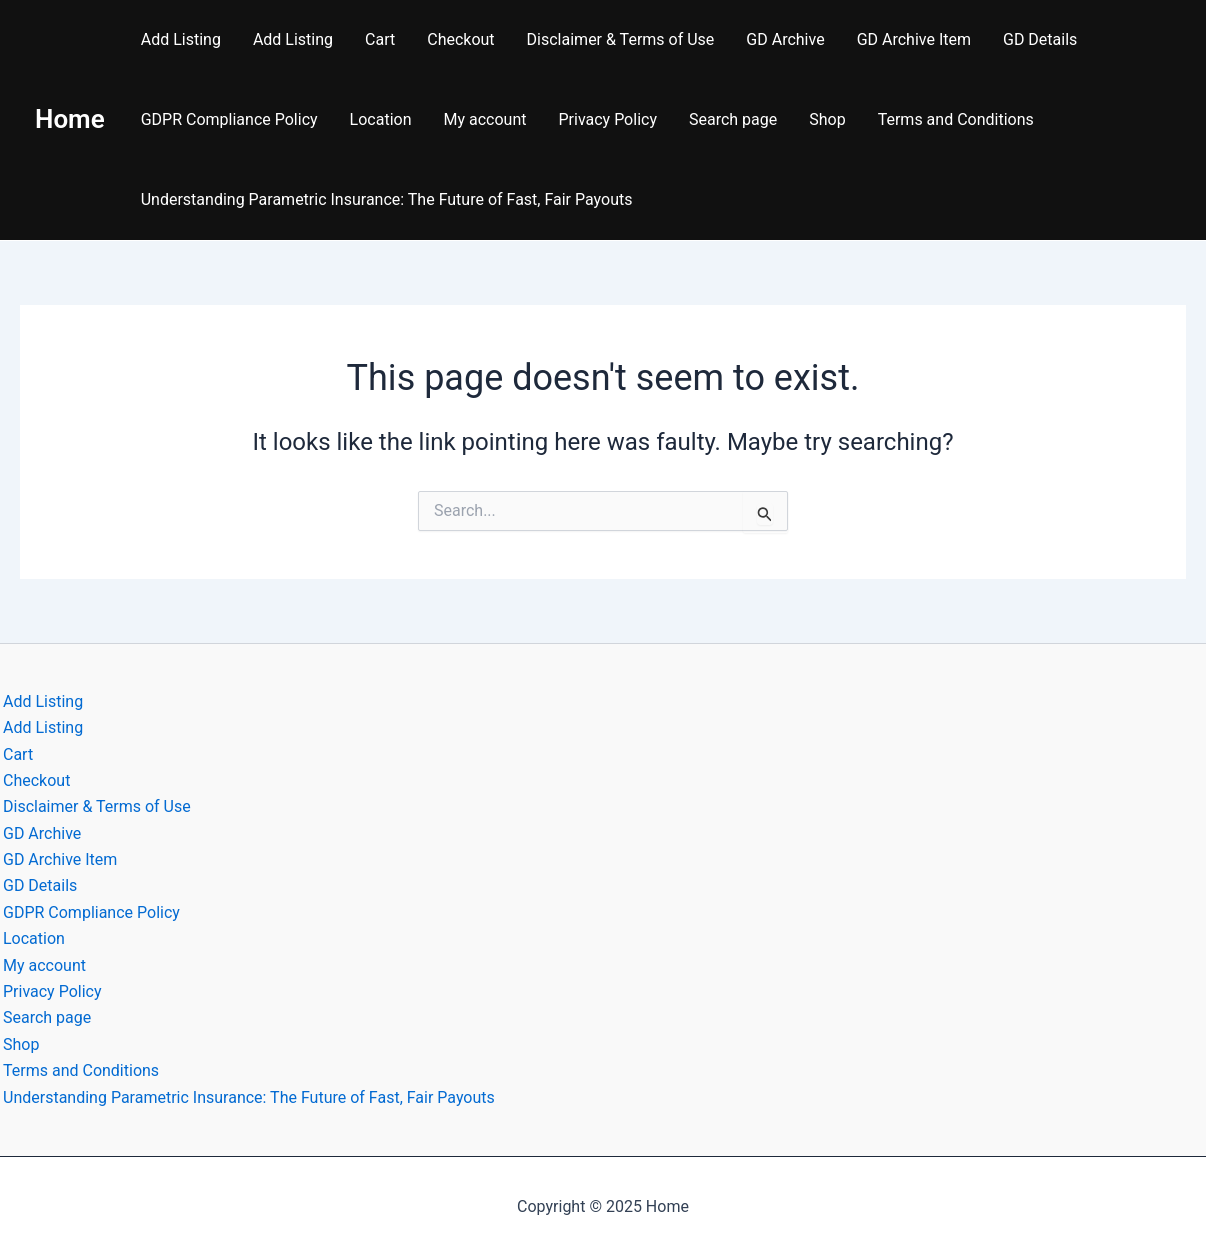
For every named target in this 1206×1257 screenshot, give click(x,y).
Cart (380, 39)
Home (70, 119)
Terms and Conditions (956, 119)
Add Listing (181, 39)
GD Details (1040, 39)
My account (484, 119)
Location (381, 119)
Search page (733, 119)
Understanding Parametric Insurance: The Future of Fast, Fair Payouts (387, 199)
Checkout (460, 39)
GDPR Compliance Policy (229, 119)
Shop (827, 119)
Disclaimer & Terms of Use (621, 39)
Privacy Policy (607, 119)
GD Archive (785, 39)
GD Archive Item (914, 39)
